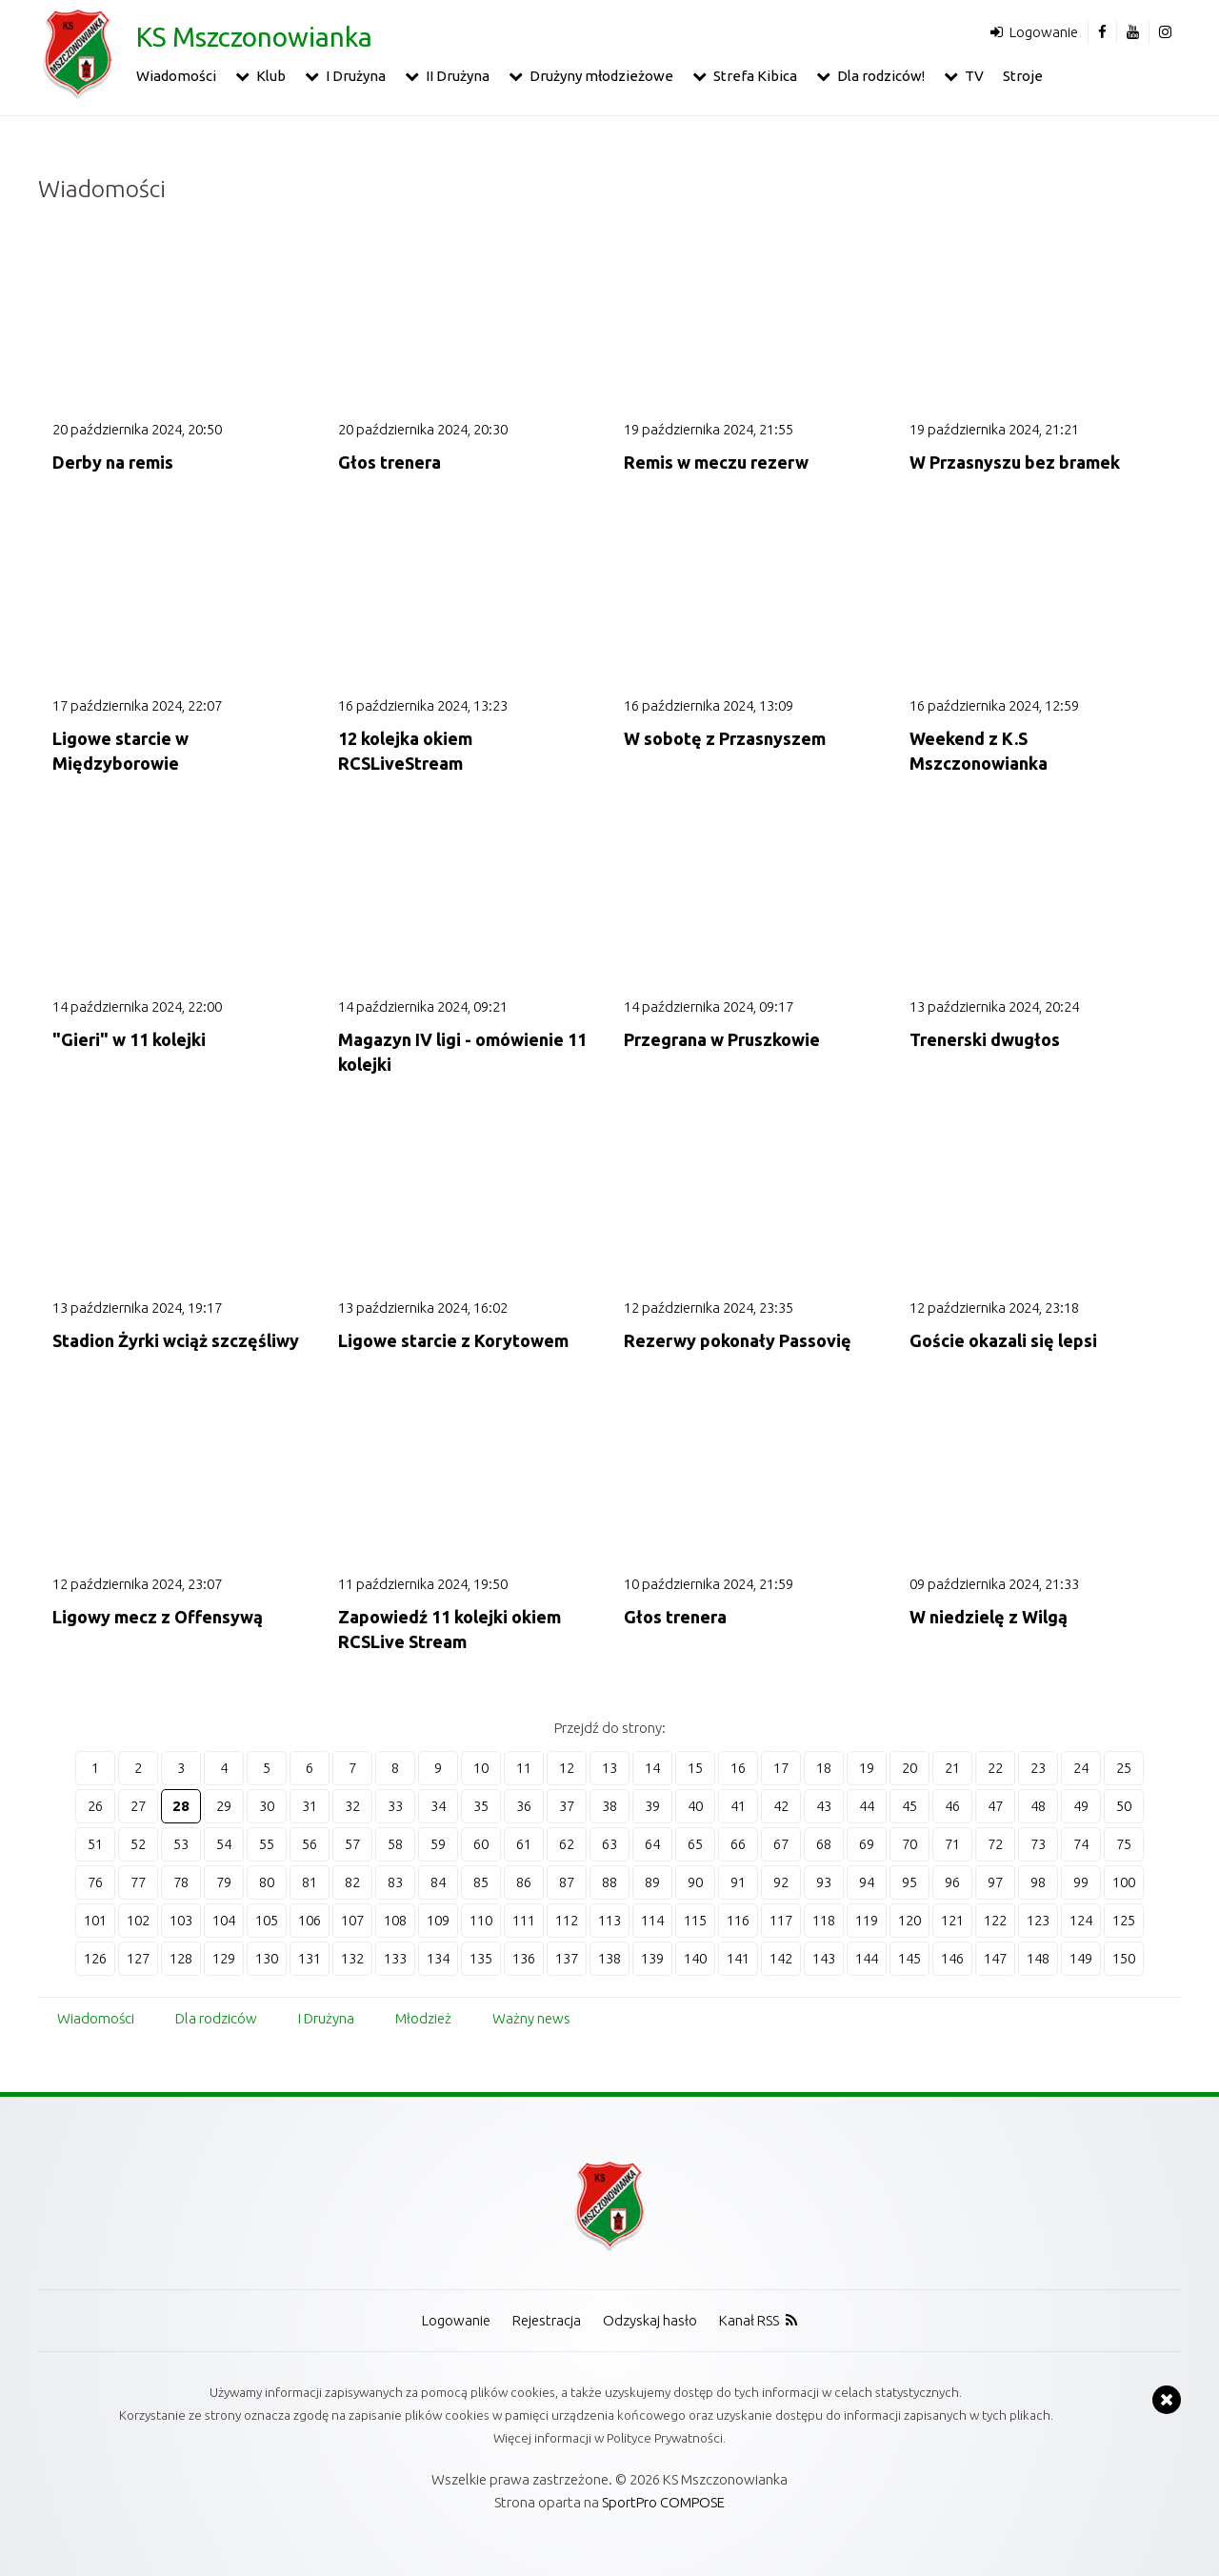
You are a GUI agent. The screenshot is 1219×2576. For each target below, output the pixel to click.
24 (1081, 1768)
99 (1081, 1882)
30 (266, 1806)
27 (138, 1806)
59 (438, 1844)
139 (652, 1958)
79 (223, 1882)
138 (609, 1958)
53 (181, 1844)
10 (481, 1768)
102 (138, 1920)
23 (1038, 1768)
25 (1123, 1768)
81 (309, 1882)
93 (823, 1882)
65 (695, 1844)
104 (223, 1920)
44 (866, 1806)
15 (695, 1768)
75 (1123, 1844)
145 (909, 1958)
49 (1081, 1806)
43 (823, 1806)
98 (1038, 1882)
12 (566, 1768)
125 (1123, 1920)
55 (266, 1844)
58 (395, 1844)
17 (781, 1768)
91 (738, 1882)
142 (780, 1958)
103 (181, 1920)
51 (95, 1844)
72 (995, 1844)
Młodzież (423, 2018)
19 (866, 1768)
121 (952, 1920)
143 (823, 1958)
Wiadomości (176, 76)
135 (481, 1958)
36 (523, 1806)
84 (438, 1882)
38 (609, 1806)
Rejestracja (546, 2320)
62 (566, 1844)
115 (695, 1920)
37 (566, 1806)
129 (223, 1958)
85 (481, 1882)
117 (780, 1920)
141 (738, 1958)
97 (995, 1882)
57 (352, 1844)
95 (909, 1882)
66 (738, 1844)
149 (1080, 1958)
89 (652, 1882)
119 (866, 1920)
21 (952, 1768)
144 (866, 1958)
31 (309, 1806)
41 (738, 1806)
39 (652, 1806)
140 (695, 1958)
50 (1123, 1806)
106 (309, 1920)
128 (181, 1958)
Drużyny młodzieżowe (601, 76)
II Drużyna (458, 76)
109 (438, 1920)
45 (909, 1806)
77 (138, 1882)
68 (823, 1844)
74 (1081, 1844)
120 (909, 1920)
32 (352, 1806)
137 (566, 1958)
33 (395, 1806)
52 (138, 1844)
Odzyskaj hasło (650, 2320)
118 (823, 1920)
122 (995, 1920)
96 (952, 1882)
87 (566, 1882)
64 (652, 1844)
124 (1080, 1920)
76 (95, 1882)
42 (781, 1806)
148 (1038, 1958)
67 (781, 1844)
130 (266, 1958)
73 (1038, 1844)
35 (481, 1806)
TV (974, 76)
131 (309, 1958)
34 (438, 1806)
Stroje (1023, 76)
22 (995, 1768)
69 (866, 1844)
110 (481, 1920)
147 (995, 1958)
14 (652, 1768)
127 (138, 1958)
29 (223, 1806)
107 (352, 1920)
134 (438, 1958)
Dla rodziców (216, 2018)
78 (181, 1882)
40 (695, 1806)
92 (781, 1882)
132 (352, 1958)
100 (1123, 1882)
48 (1038, 1806)
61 (523, 1844)
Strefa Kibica (755, 76)
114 (652, 1920)
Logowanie (1043, 32)
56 (309, 1844)
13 (609, 1768)
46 (952, 1806)
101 (95, 1920)
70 (909, 1844)
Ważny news (531, 2018)
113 (609, 1920)
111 (523, 1920)
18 (823, 1768)
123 (1038, 1920)
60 (481, 1844)
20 (909, 1768)
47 (995, 1806)
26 (95, 1806)
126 (95, 1958)
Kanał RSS (749, 2320)
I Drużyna (356, 76)
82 (352, 1882)
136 (523, 1958)
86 (523, 1882)
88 (609, 1882)
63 (609, 1844)
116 (738, 1920)
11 (523, 1768)
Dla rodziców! (881, 76)
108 (395, 1920)
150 (1123, 1958)
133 (395, 1958)
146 (952, 1958)
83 (395, 1882)
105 (266, 1920)
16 (738, 1768)
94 (866, 1882)
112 (566, 1920)
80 (266, 1882)
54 (223, 1844)
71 (952, 1844)
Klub (271, 76)
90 (695, 1882)
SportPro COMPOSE (663, 2502)
